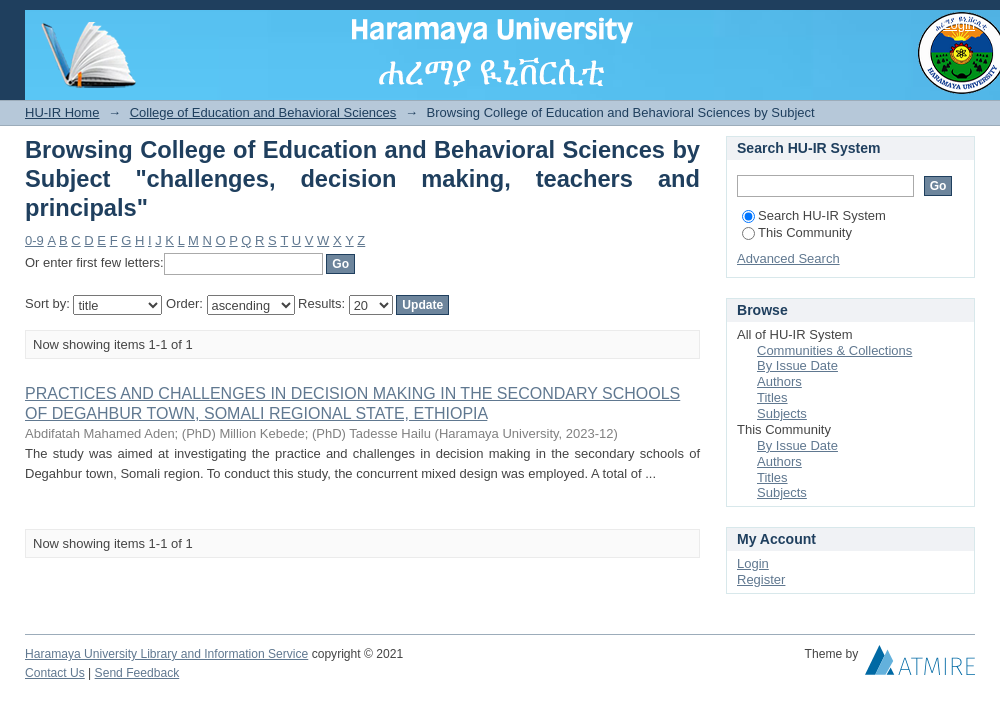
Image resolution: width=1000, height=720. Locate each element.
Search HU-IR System (814, 215)
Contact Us (55, 673)
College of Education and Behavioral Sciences (263, 112)
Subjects (782, 413)
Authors (779, 381)
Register (761, 579)
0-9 (34, 240)
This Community (797, 232)
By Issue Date (797, 365)
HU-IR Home (62, 112)
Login (959, 24)
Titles (772, 397)
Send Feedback (137, 673)
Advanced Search (788, 258)
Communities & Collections (834, 350)
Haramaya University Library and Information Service (166, 654)
